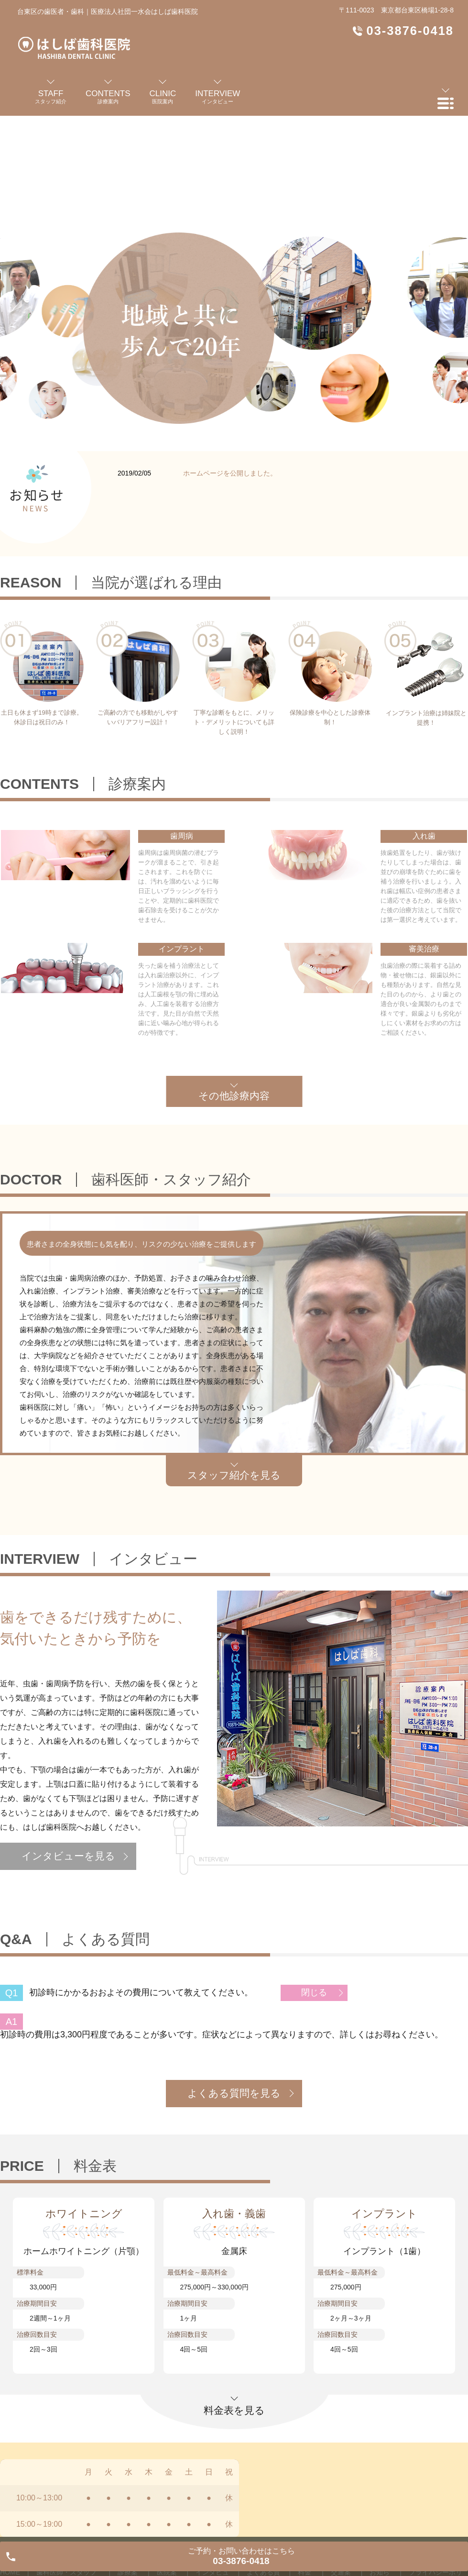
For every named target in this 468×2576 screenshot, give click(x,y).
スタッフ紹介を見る (234, 1475)
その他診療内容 (234, 1095)
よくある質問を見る (234, 2093)
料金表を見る (234, 2410)
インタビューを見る (68, 1855)
